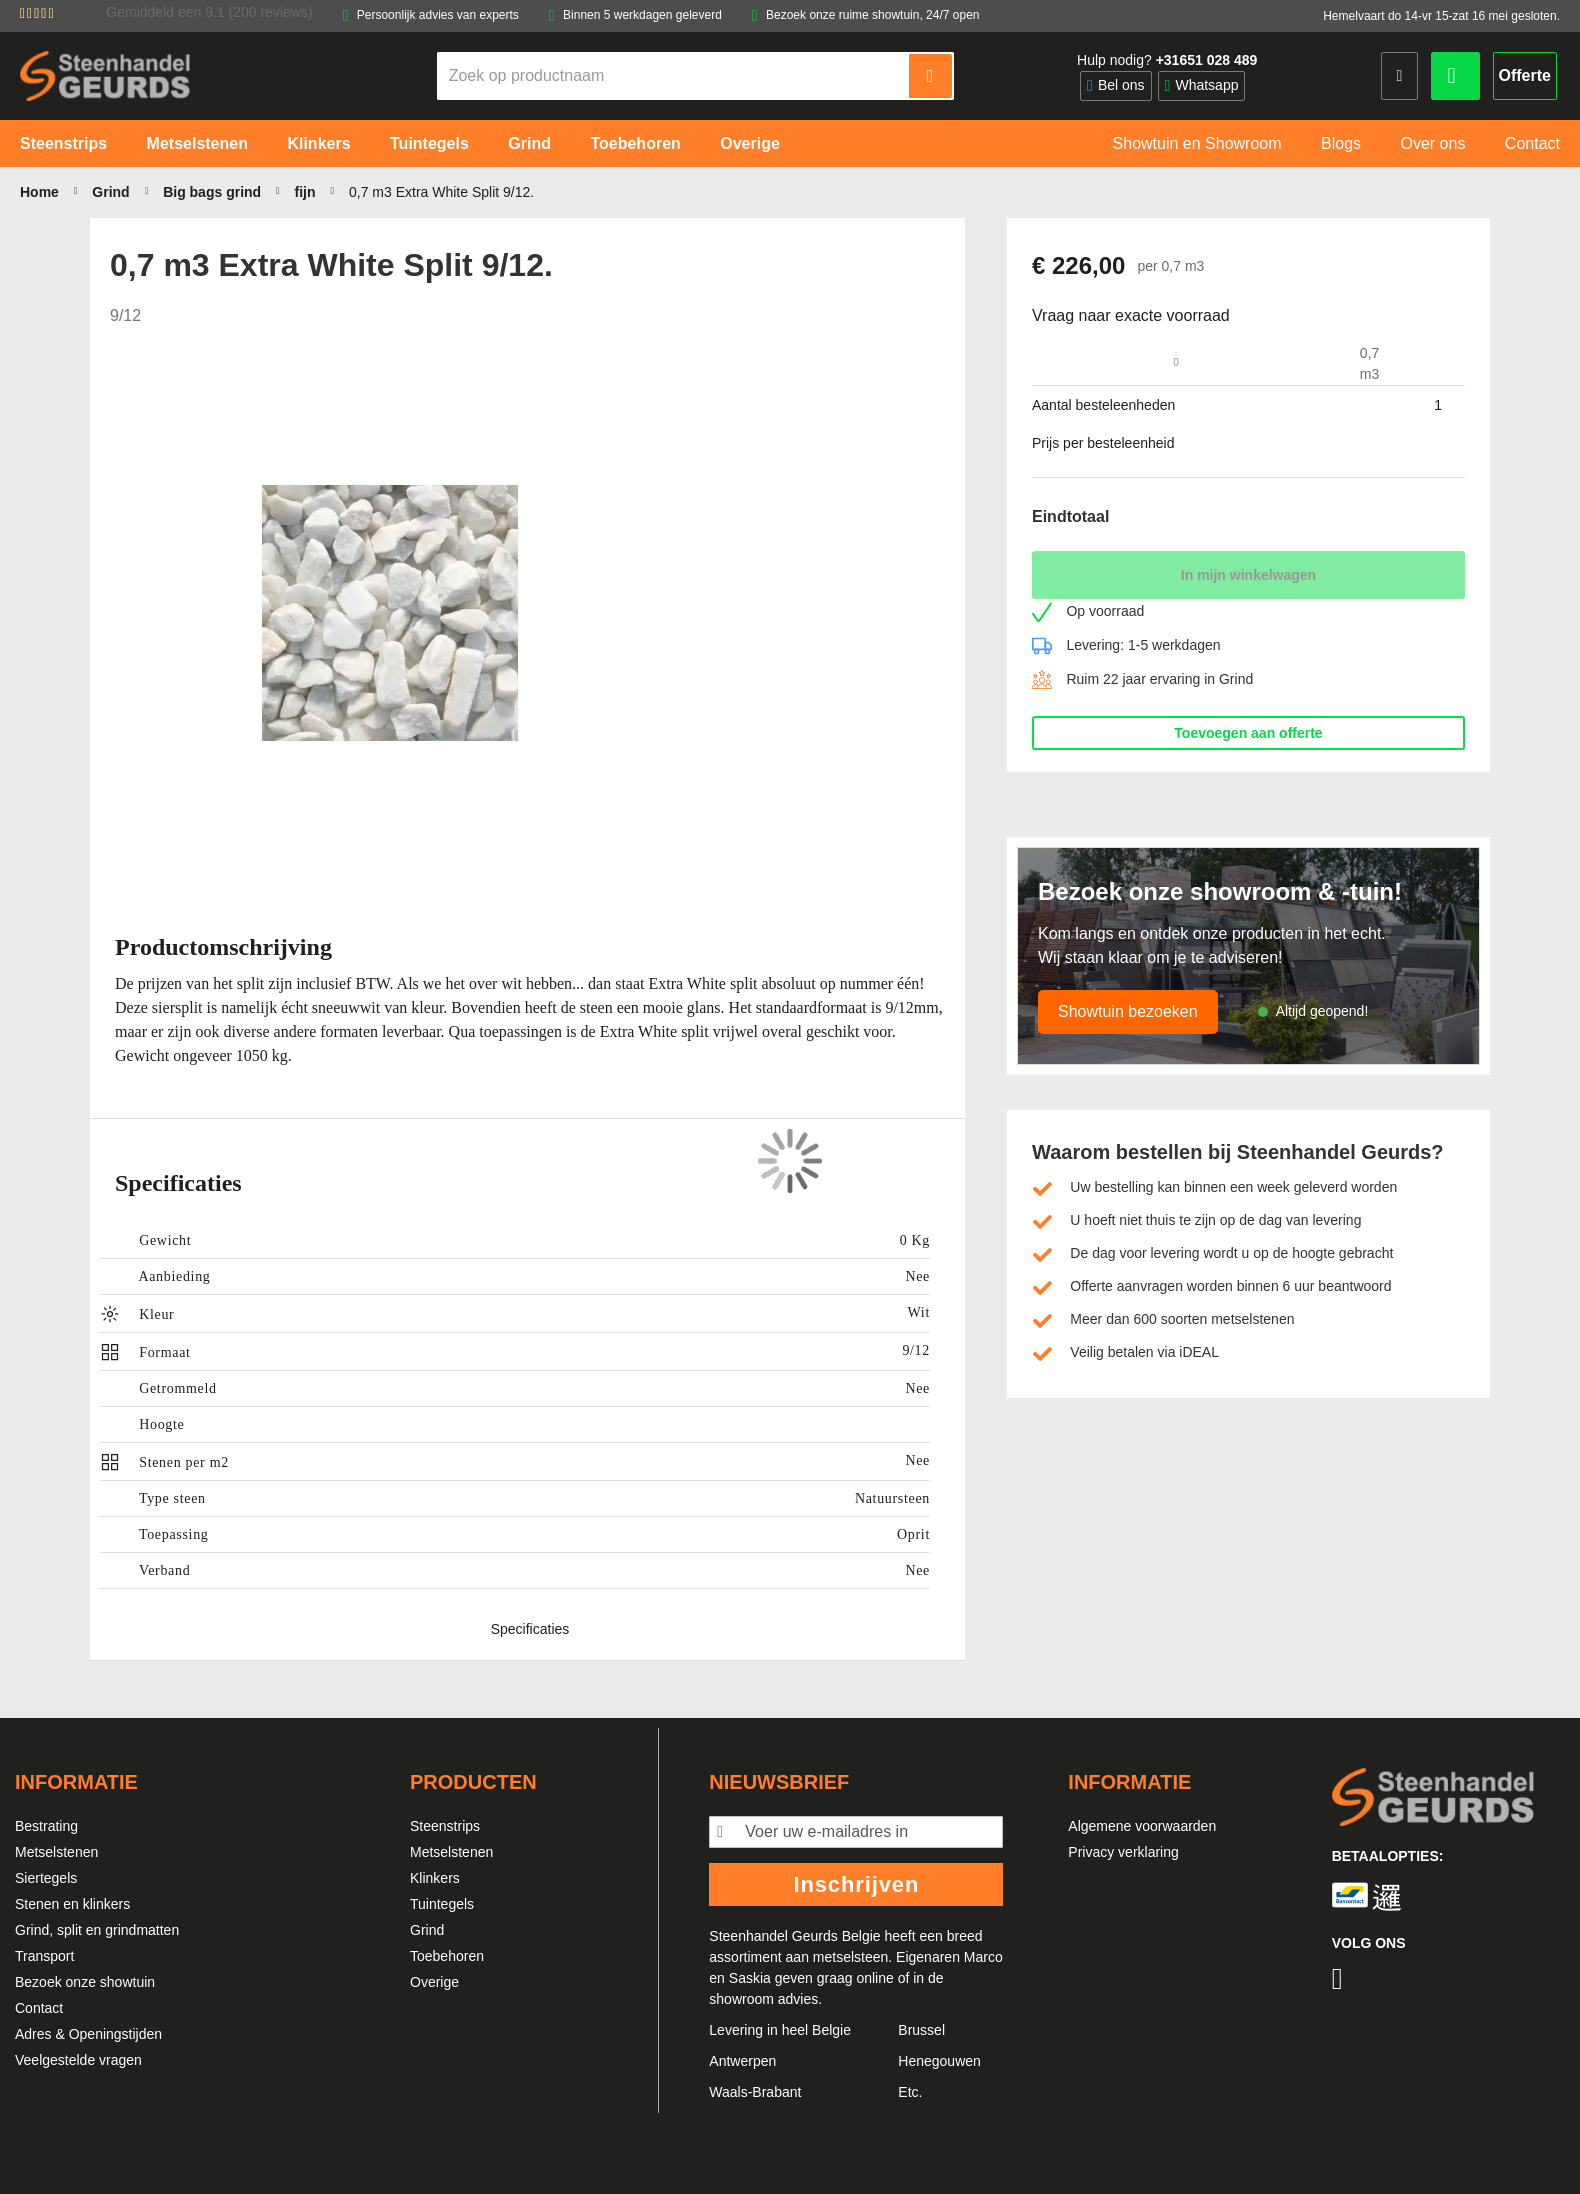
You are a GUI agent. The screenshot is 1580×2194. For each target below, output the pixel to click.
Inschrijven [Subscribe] (856, 1884)
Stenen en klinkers (72, 1904)
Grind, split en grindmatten (97, 1930)
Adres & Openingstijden (88, 2034)
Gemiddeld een (209, 12)
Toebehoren (447, 1956)
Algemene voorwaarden (1142, 1826)
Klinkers (435, 1878)
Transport (44, 1956)
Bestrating (46, 1826)
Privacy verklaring (1123, 1852)
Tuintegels (442, 1904)
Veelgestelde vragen (78, 2060)
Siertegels (46, 1878)
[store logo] (105, 75)
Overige (434, 1982)
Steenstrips (445, 1826)
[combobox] (674, 76)
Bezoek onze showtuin (85, 1982)
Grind (427, 1930)
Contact (39, 2008)
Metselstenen (56, 1852)
